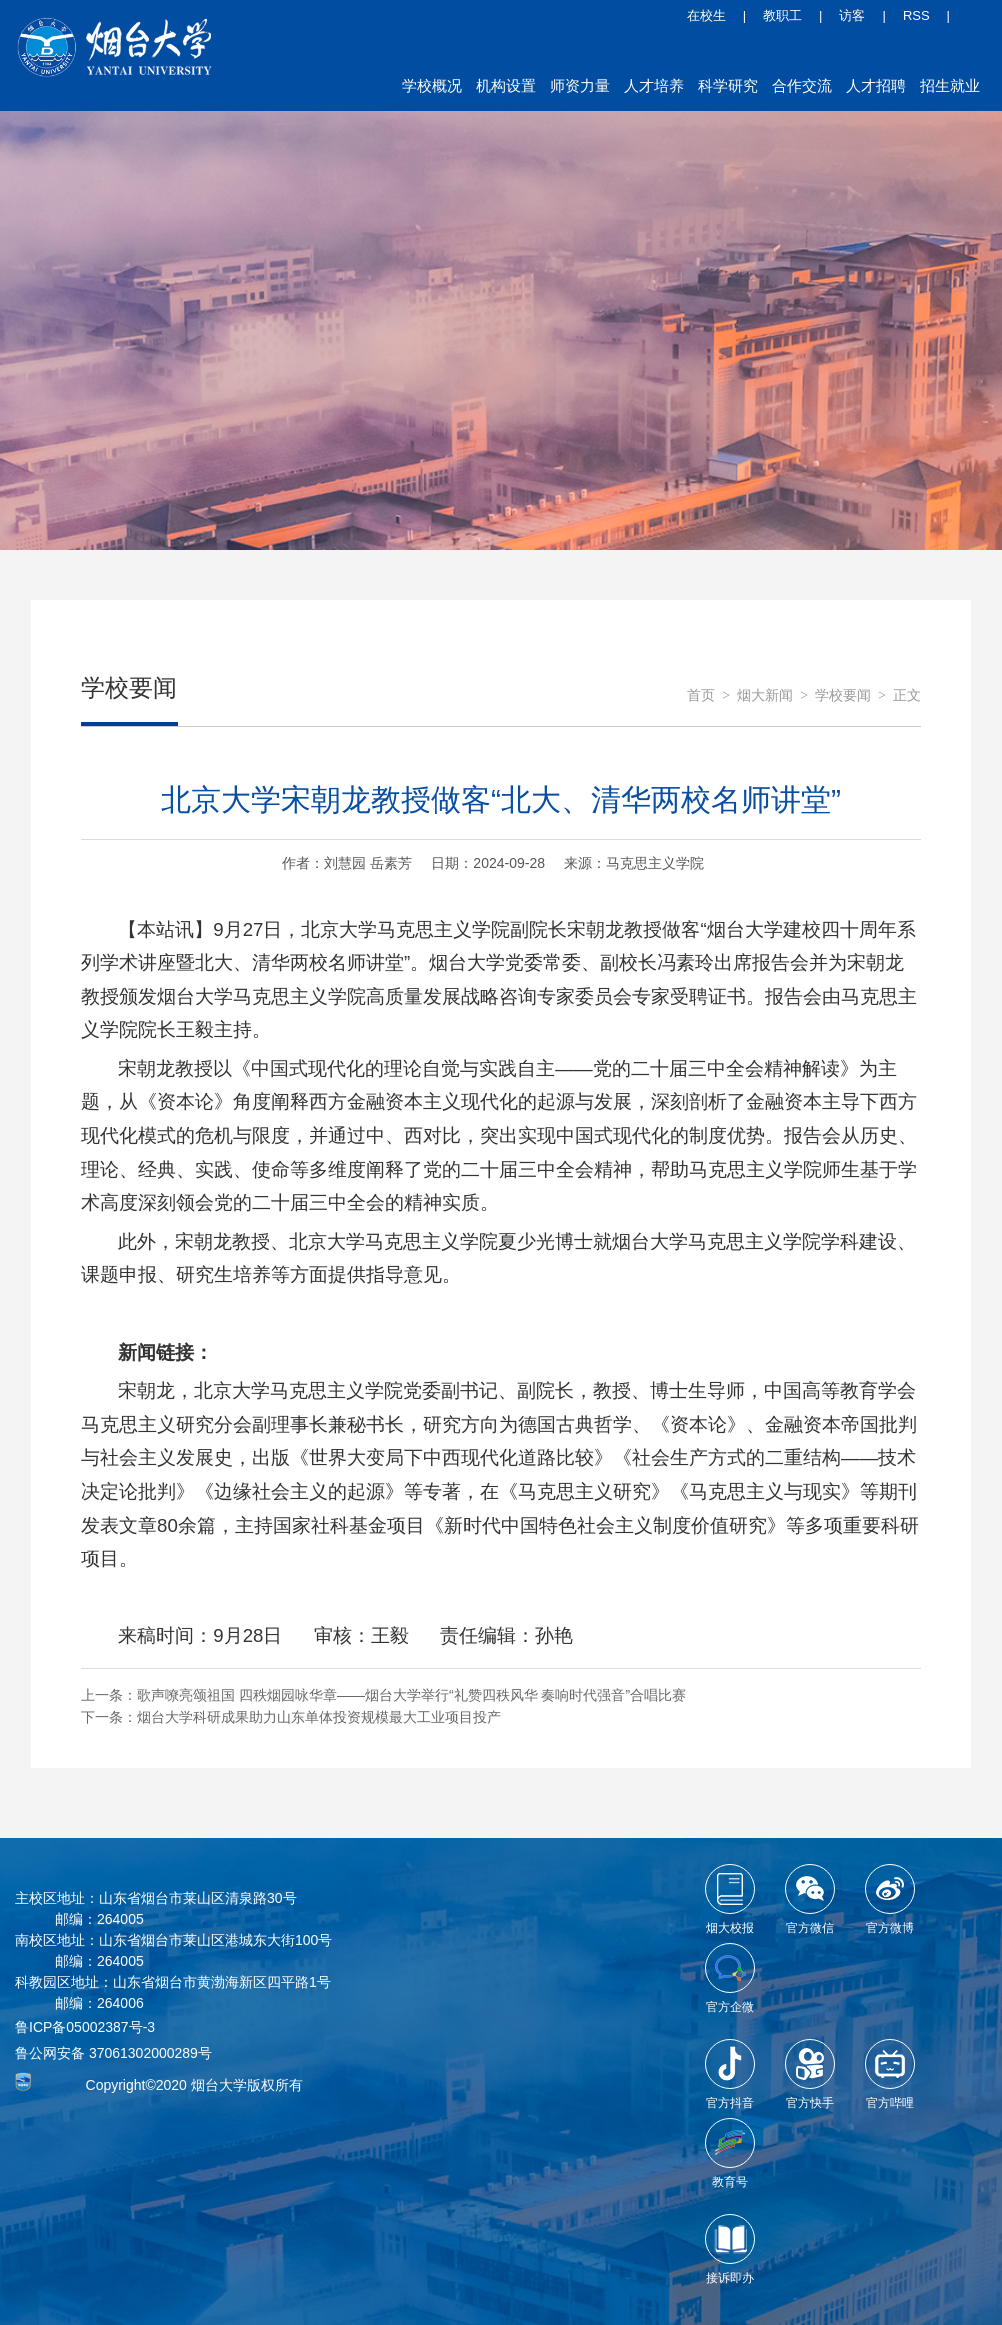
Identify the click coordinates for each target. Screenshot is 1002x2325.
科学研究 (728, 85)
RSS (916, 15)
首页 (701, 695)
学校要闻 (843, 695)
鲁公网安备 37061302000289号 (113, 2053)
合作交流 (802, 85)
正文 (907, 695)
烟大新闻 (765, 695)
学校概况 (432, 85)
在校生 (706, 15)
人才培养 (654, 85)
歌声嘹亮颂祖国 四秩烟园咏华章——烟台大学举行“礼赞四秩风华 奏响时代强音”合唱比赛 (411, 1695)
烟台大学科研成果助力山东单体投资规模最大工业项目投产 (319, 1717)
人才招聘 (876, 85)
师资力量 (580, 85)
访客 (852, 15)
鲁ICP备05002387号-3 (85, 2027)
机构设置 (506, 85)
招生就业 (950, 85)
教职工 (782, 15)
